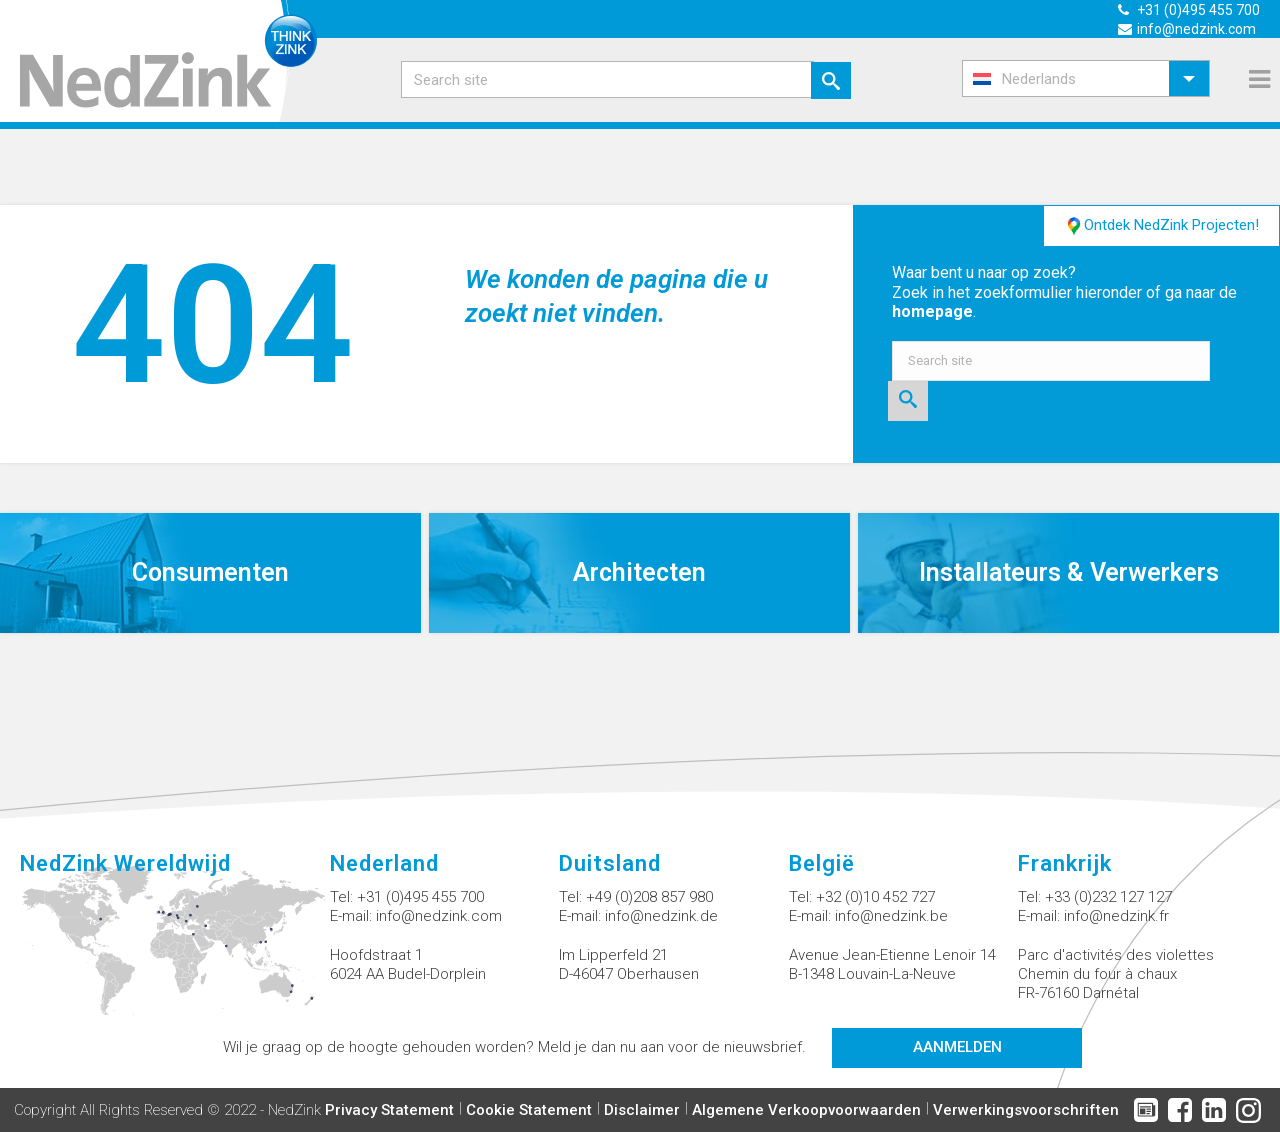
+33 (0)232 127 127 (1108, 897)
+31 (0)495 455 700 (420, 897)
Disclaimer (642, 1110)
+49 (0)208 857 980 (649, 897)
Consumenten (210, 572)
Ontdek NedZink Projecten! (1161, 226)
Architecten (639, 572)
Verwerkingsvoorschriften (1026, 1110)
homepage (932, 311)
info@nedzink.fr (1116, 916)
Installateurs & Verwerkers (1069, 572)
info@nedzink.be (891, 916)
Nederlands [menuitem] (1039, 79)
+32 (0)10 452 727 (875, 897)
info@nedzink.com (439, 916)
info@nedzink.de (661, 916)
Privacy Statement (389, 1110)
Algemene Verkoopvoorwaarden (806, 1110)
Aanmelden (957, 1047)
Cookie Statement (529, 1110)
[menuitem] (1086, 78)
